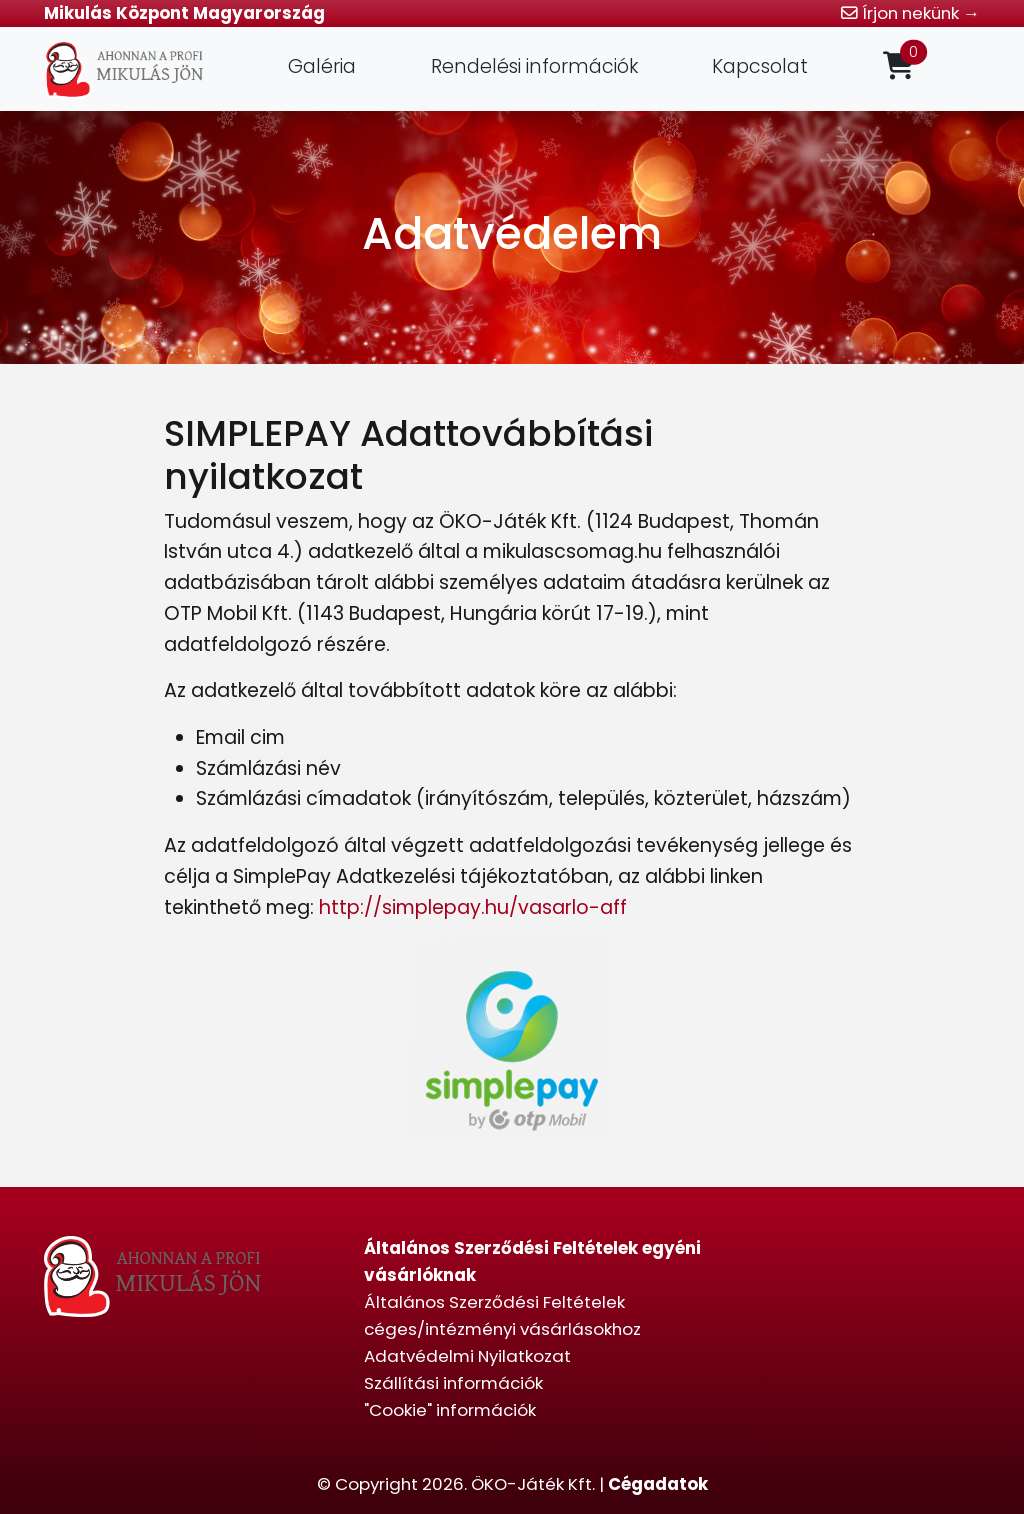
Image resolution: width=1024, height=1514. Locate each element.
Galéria (322, 66)
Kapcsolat (760, 66)
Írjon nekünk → (910, 13)
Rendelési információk (534, 66)
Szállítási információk (453, 1383)
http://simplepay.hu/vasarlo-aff (473, 907)
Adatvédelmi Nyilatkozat (467, 1356)
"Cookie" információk (450, 1410)
